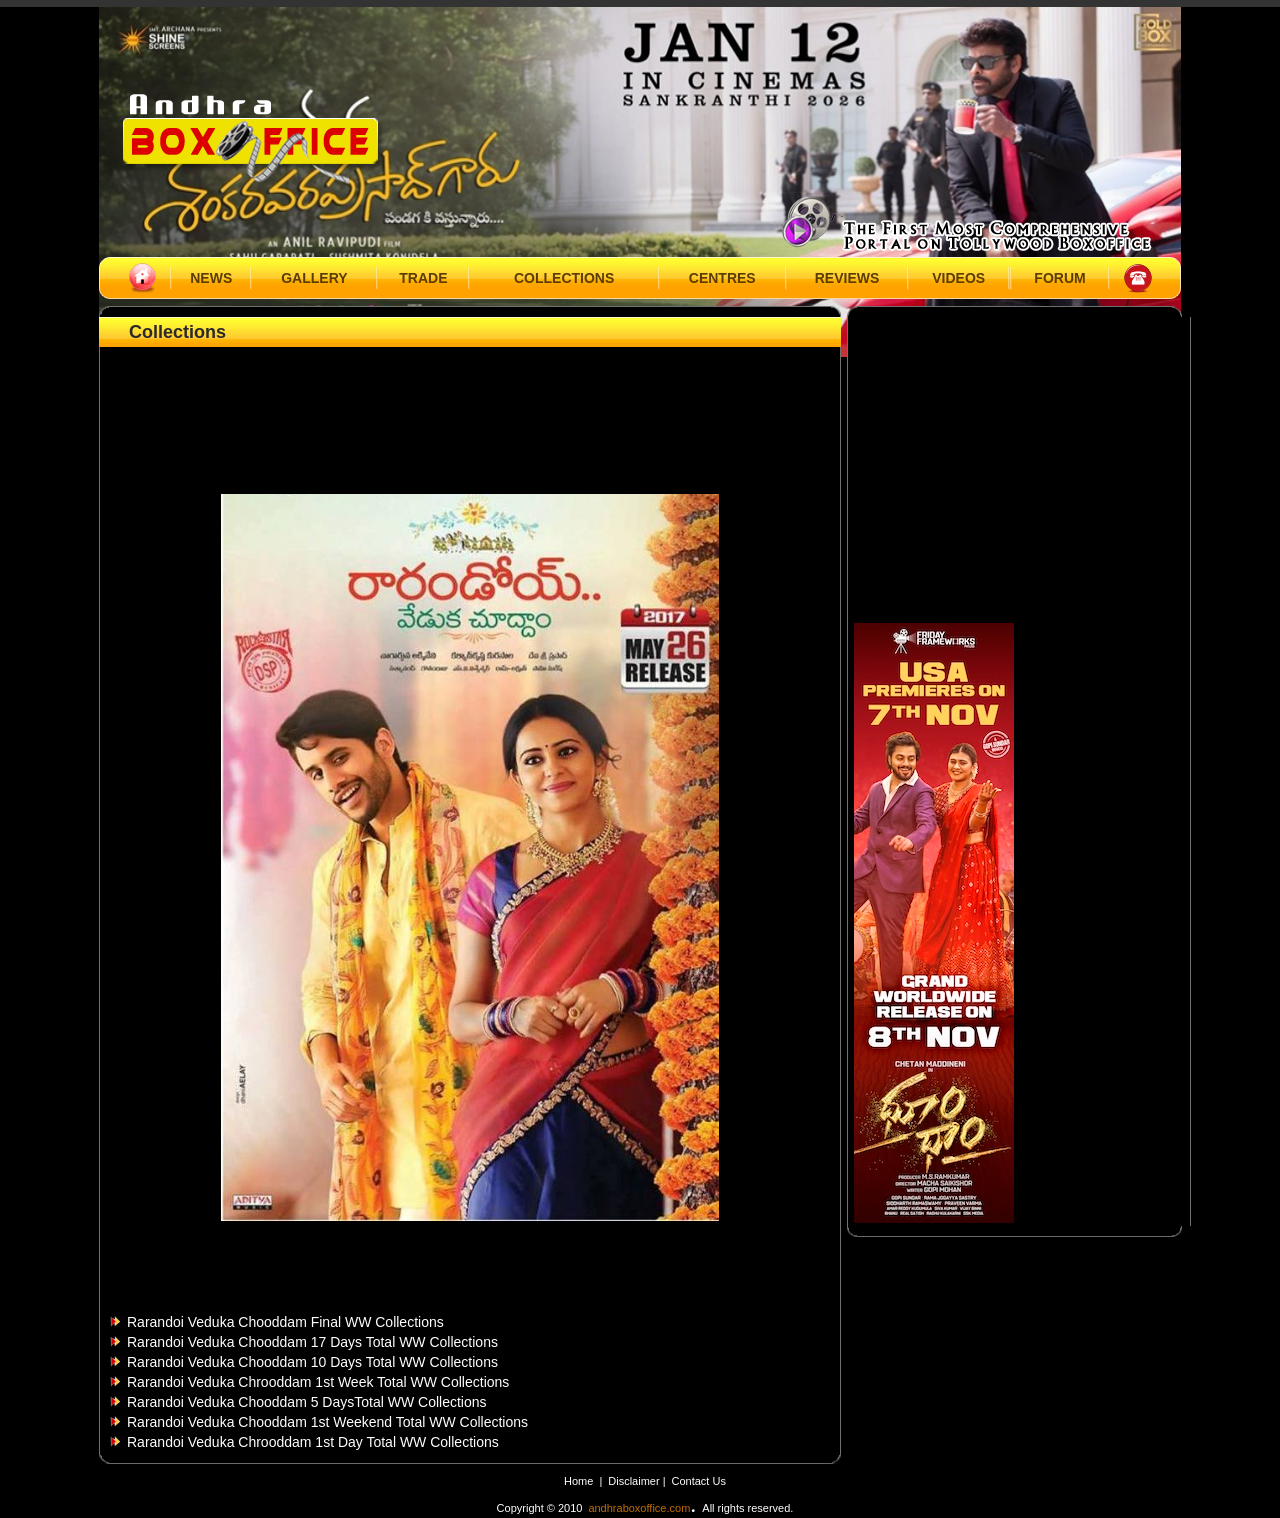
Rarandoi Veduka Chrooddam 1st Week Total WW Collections (318, 1382)
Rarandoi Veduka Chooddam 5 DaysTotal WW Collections (307, 1402)
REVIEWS (847, 278)
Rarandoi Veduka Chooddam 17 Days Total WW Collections (312, 1342)
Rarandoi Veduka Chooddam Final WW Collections (285, 1322)
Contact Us (699, 1481)
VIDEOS (958, 278)
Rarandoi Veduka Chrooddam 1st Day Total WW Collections (313, 1442)
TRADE (423, 278)
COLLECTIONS (564, 278)
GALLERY (314, 278)
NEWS (211, 278)
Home (578, 1481)
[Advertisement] (470, 397)
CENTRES (722, 278)
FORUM (1059, 278)
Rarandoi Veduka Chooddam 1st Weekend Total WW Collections (327, 1422)
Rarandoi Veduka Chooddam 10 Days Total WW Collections (312, 1362)
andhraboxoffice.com (639, 1508)
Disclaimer (635, 1481)
